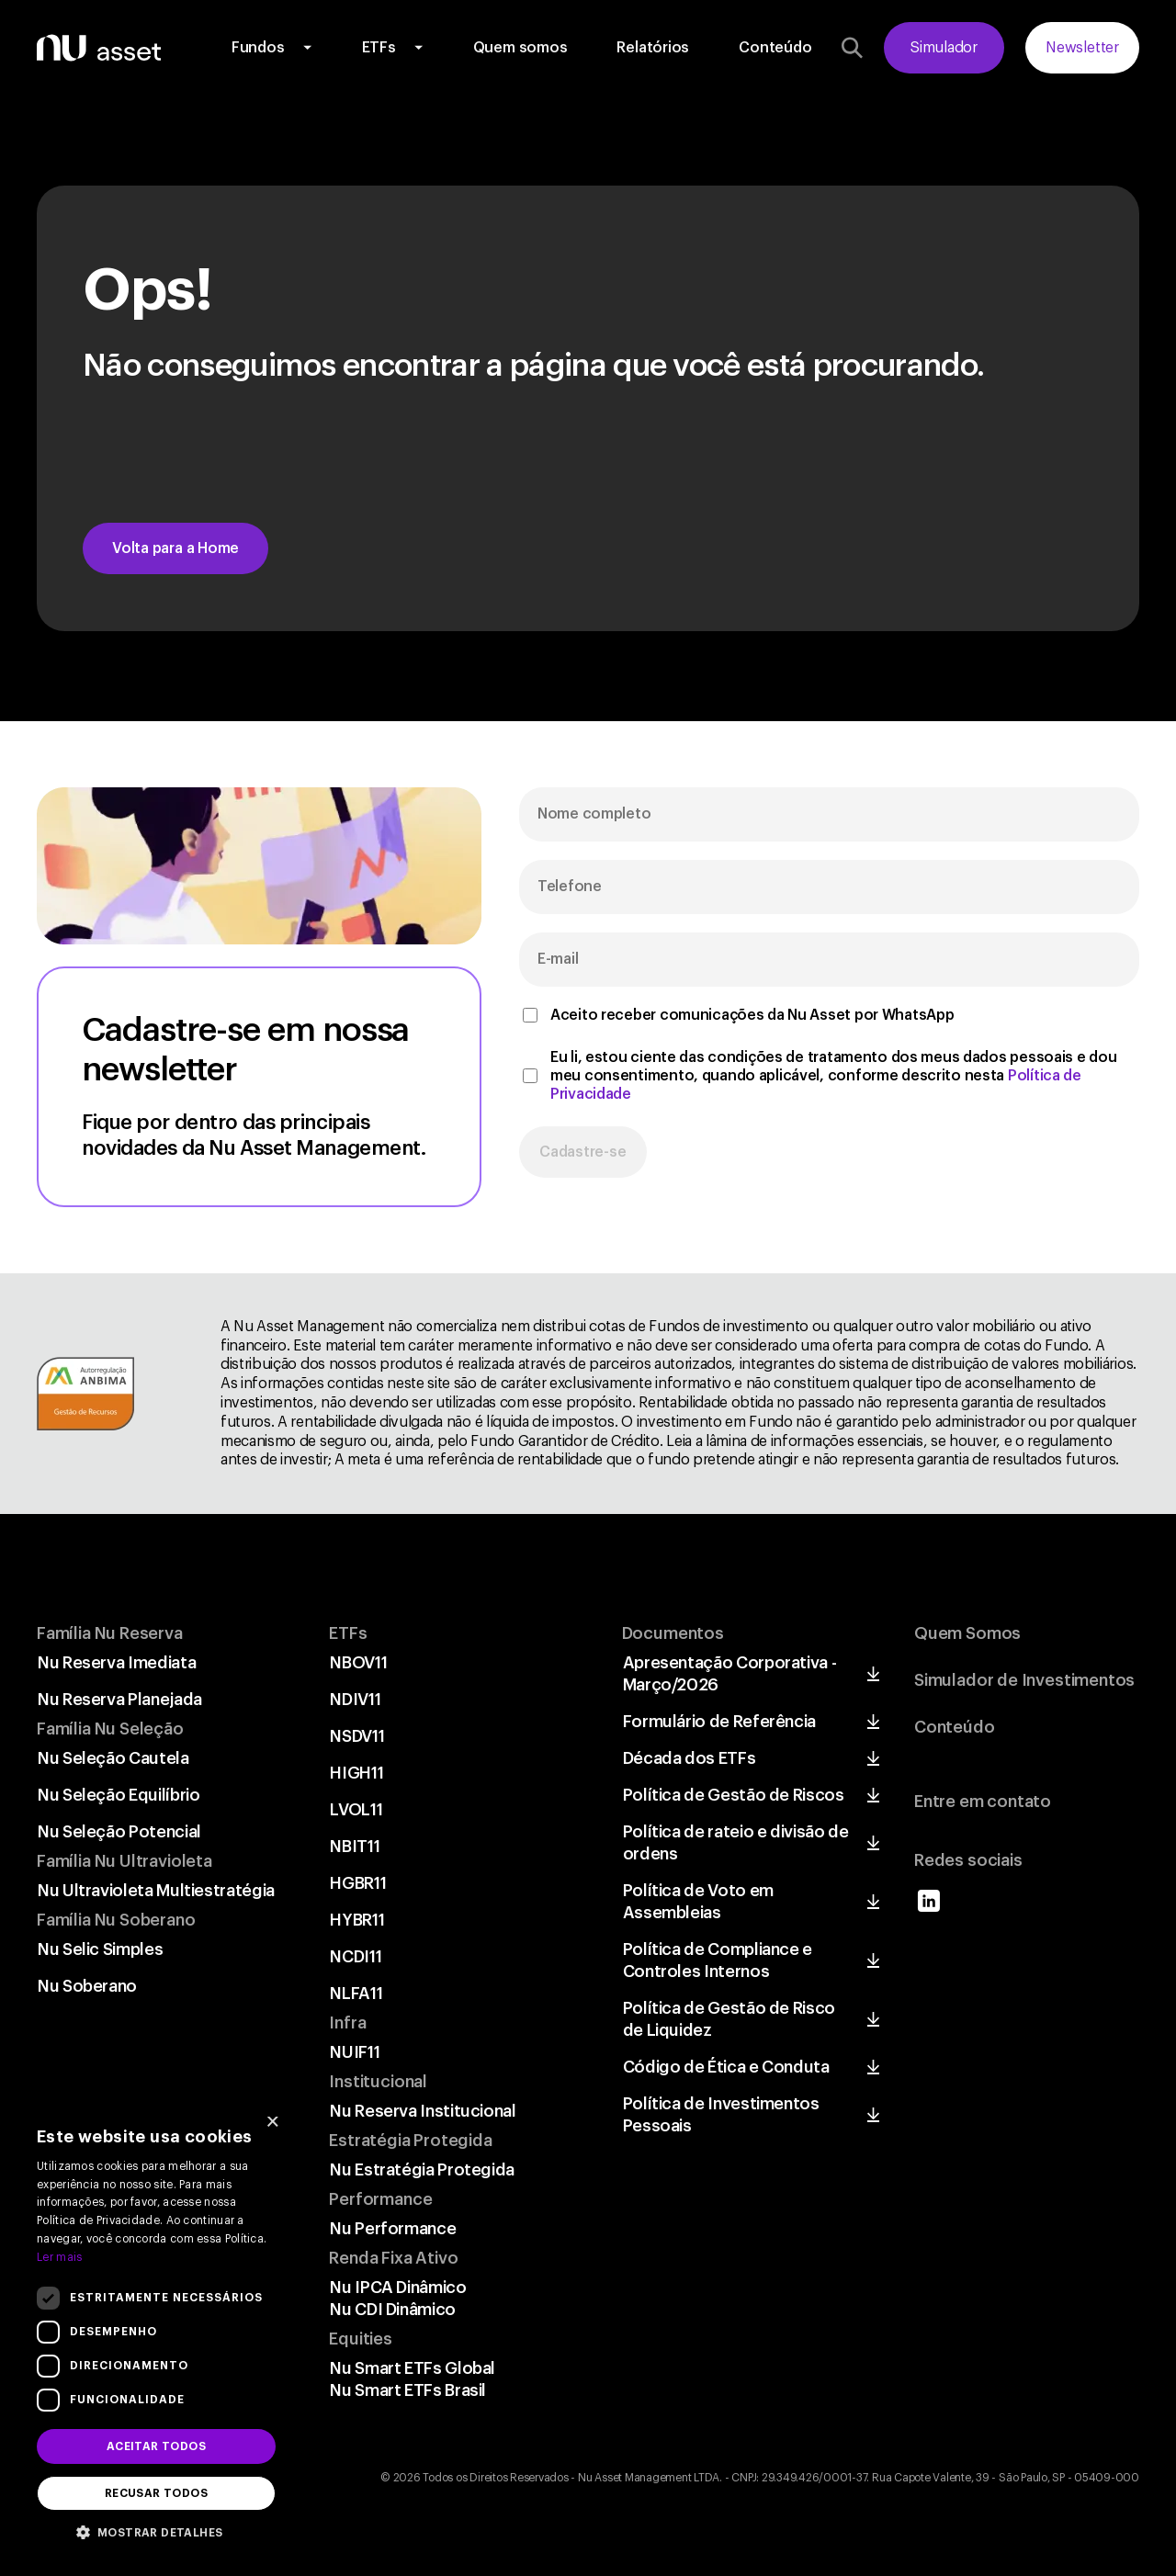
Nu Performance (393, 2228)
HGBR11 (358, 1883)
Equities (360, 2339)
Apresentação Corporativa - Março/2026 (730, 1674)
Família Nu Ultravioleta (124, 1861)
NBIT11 (354, 1846)
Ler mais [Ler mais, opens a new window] (59, 2257)
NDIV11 (355, 1699)
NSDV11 (357, 1736)
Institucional (378, 2081)
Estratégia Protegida (410, 2140)
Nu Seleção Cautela (113, 1758)
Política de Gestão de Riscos (733, 1795)
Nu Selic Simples (100, 1949)
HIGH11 (356, 1773)
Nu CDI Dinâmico (393, 2309)
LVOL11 (356, 1810)
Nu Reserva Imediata (117, 1663)
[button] (156, 2531)
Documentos (673, 1633)
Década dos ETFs (689, 1758)
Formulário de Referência (719, 1721)
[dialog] (156, 2331)
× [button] (272, 2123)
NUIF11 (354, 2052)
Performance (380, 2199)
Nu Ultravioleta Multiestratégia (156, 1890)
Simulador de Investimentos (1024, 1680)
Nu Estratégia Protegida (422, 2170)
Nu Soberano (87, 1986)
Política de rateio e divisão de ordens (736, 1843)
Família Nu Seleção (110, 1729)
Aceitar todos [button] (156, 2446)
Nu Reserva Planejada (120, 1699)
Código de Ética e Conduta (726, 2067)
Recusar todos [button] (156, 2493)
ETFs (379, 47)
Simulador (944, 47)
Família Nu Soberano (116, 1920)
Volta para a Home (175, 548)
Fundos (258, 47)
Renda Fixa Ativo (393, 2258)
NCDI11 (355, 1957)
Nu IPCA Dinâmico (398, 2287)
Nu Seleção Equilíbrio (118, 1795)
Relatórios (652, 47)
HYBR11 (357, 1920)
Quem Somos (967, 1633)
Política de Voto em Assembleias (698, 1901)
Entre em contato (982, 1801)
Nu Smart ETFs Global (412, 2368)
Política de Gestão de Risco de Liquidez (729, 2019)
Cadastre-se (583, 1152)
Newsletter (1082, 47)
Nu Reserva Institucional (422, 2111)
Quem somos (520, 47)
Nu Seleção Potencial (119, 1832)
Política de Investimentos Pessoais (721, 2115)
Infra (347, 2023)
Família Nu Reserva (110, 1633)
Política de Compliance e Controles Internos (717, 1960)
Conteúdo (775, 47)
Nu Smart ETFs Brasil (408, 2390)
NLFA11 (356, 1993)
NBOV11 (358, 1663)
